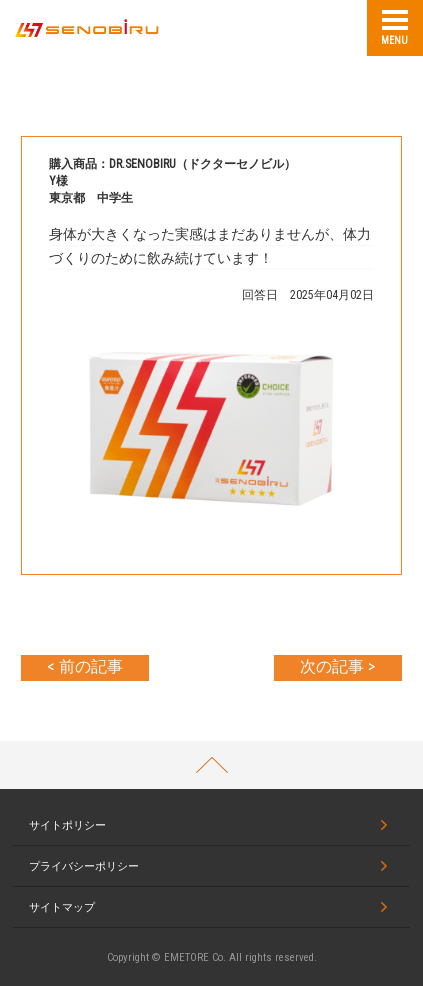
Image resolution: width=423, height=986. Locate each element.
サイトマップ (62, 907)
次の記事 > (337, 666)
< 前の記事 (85, 666)
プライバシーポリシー (84, 866)
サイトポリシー (67, 825)
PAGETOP (211, 765)
